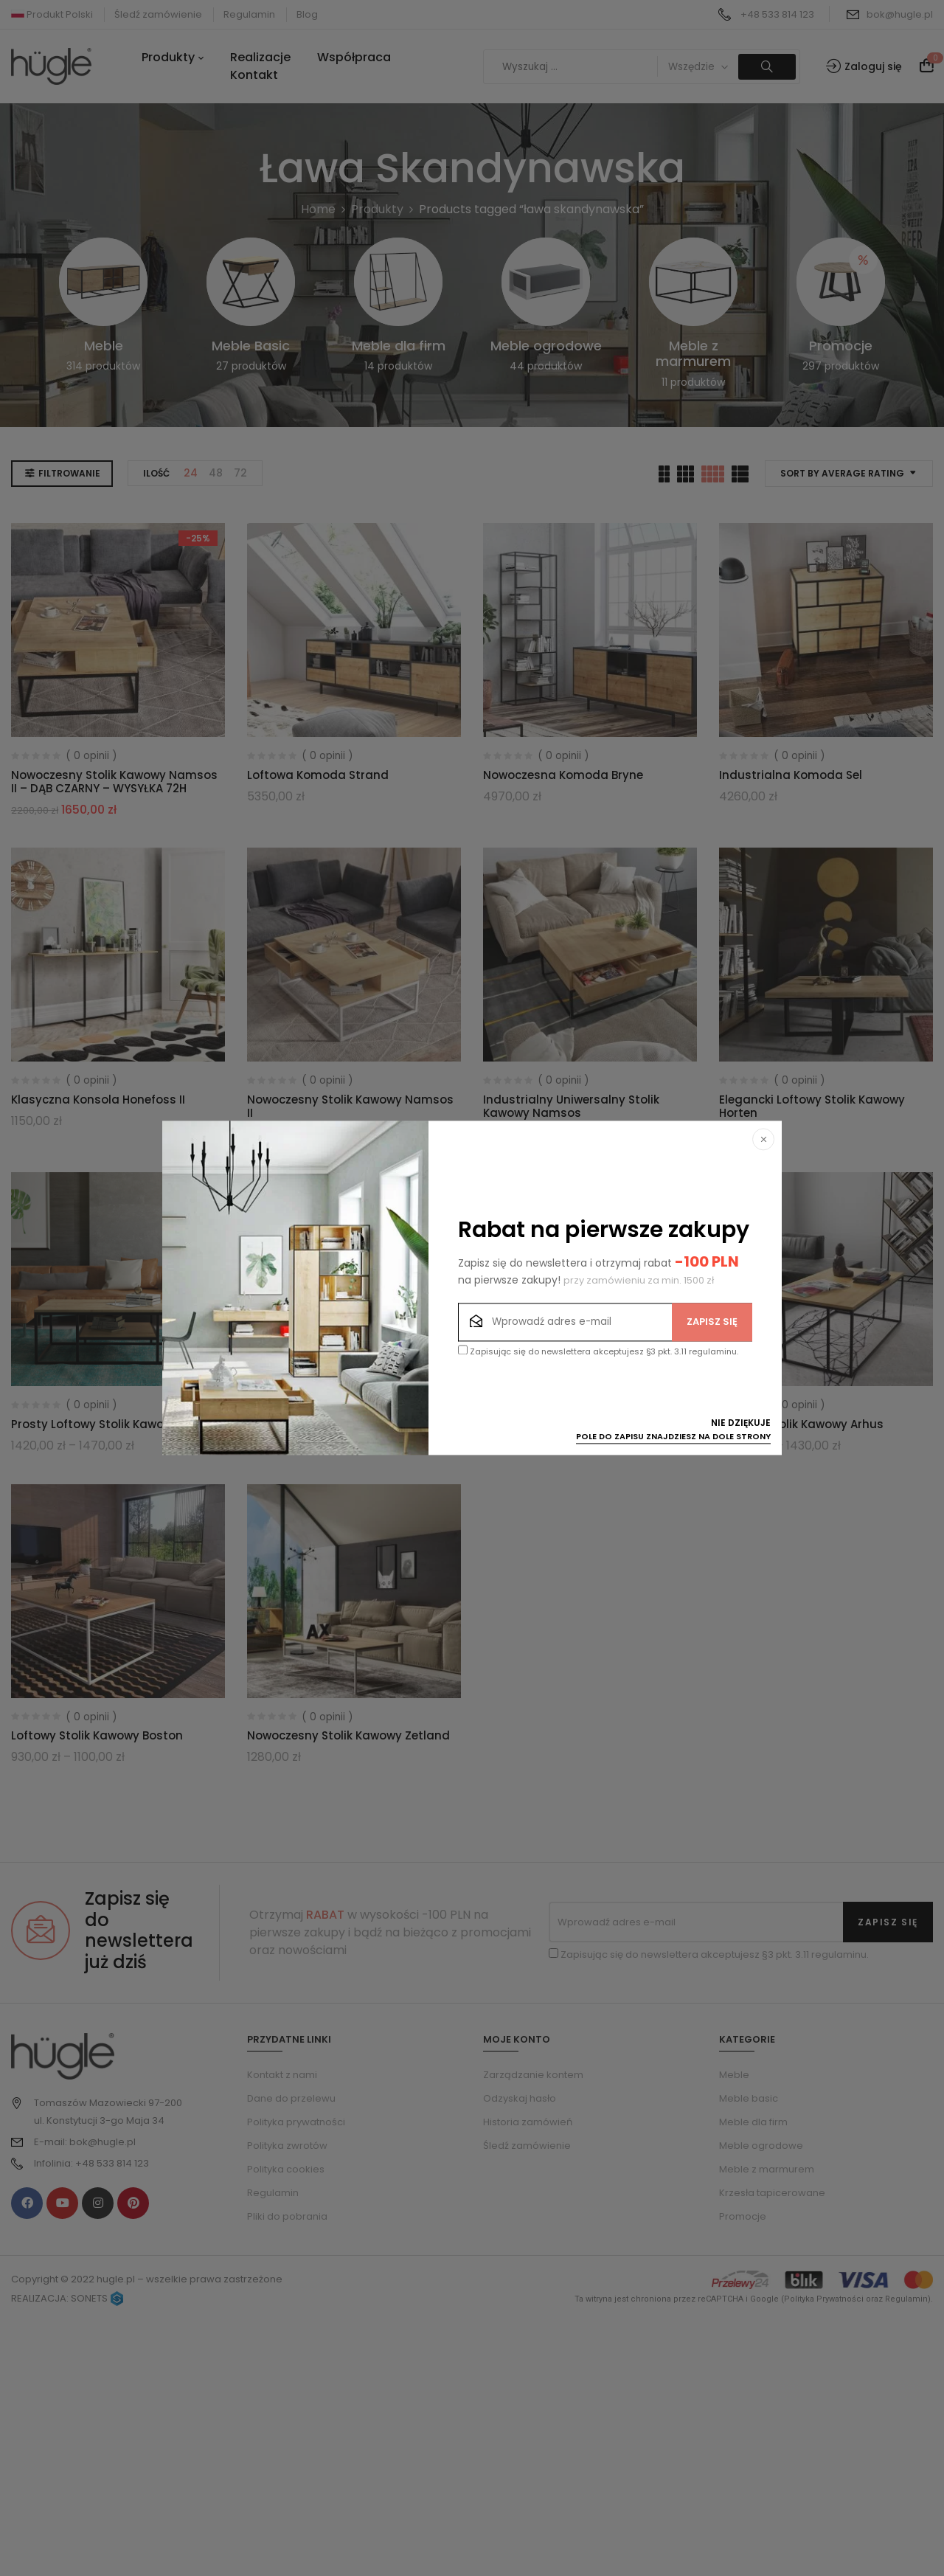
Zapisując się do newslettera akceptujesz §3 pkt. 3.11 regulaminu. (598, 1352)
